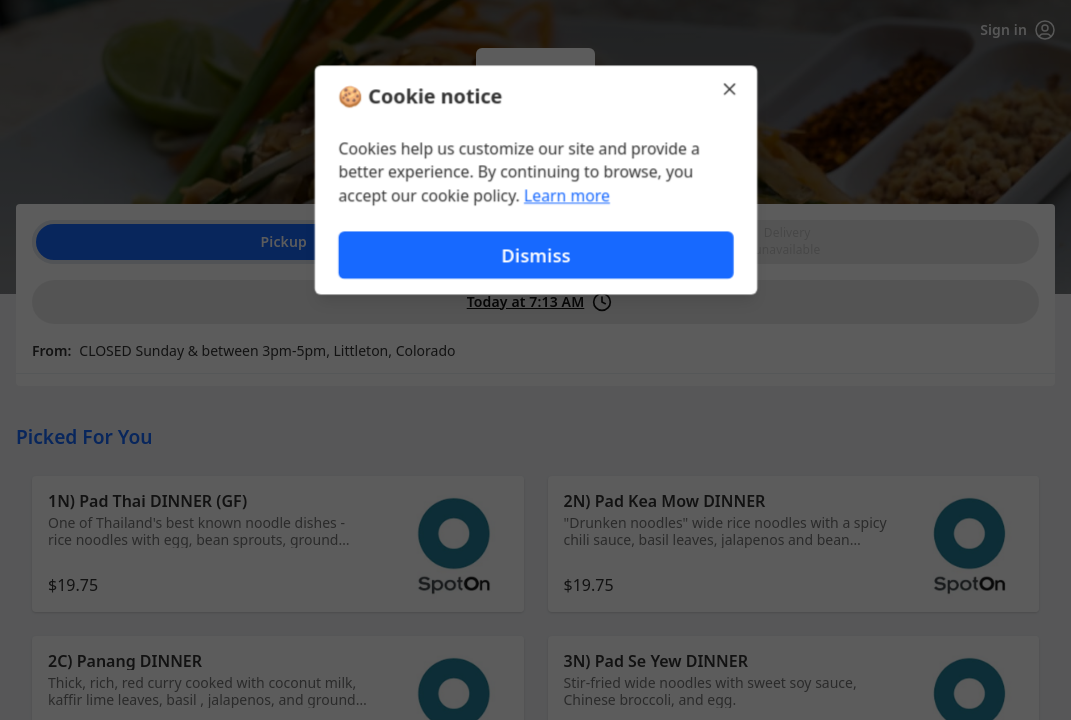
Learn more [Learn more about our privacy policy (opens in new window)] (566, 196)
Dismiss (535, 255)
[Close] (732, 88)
